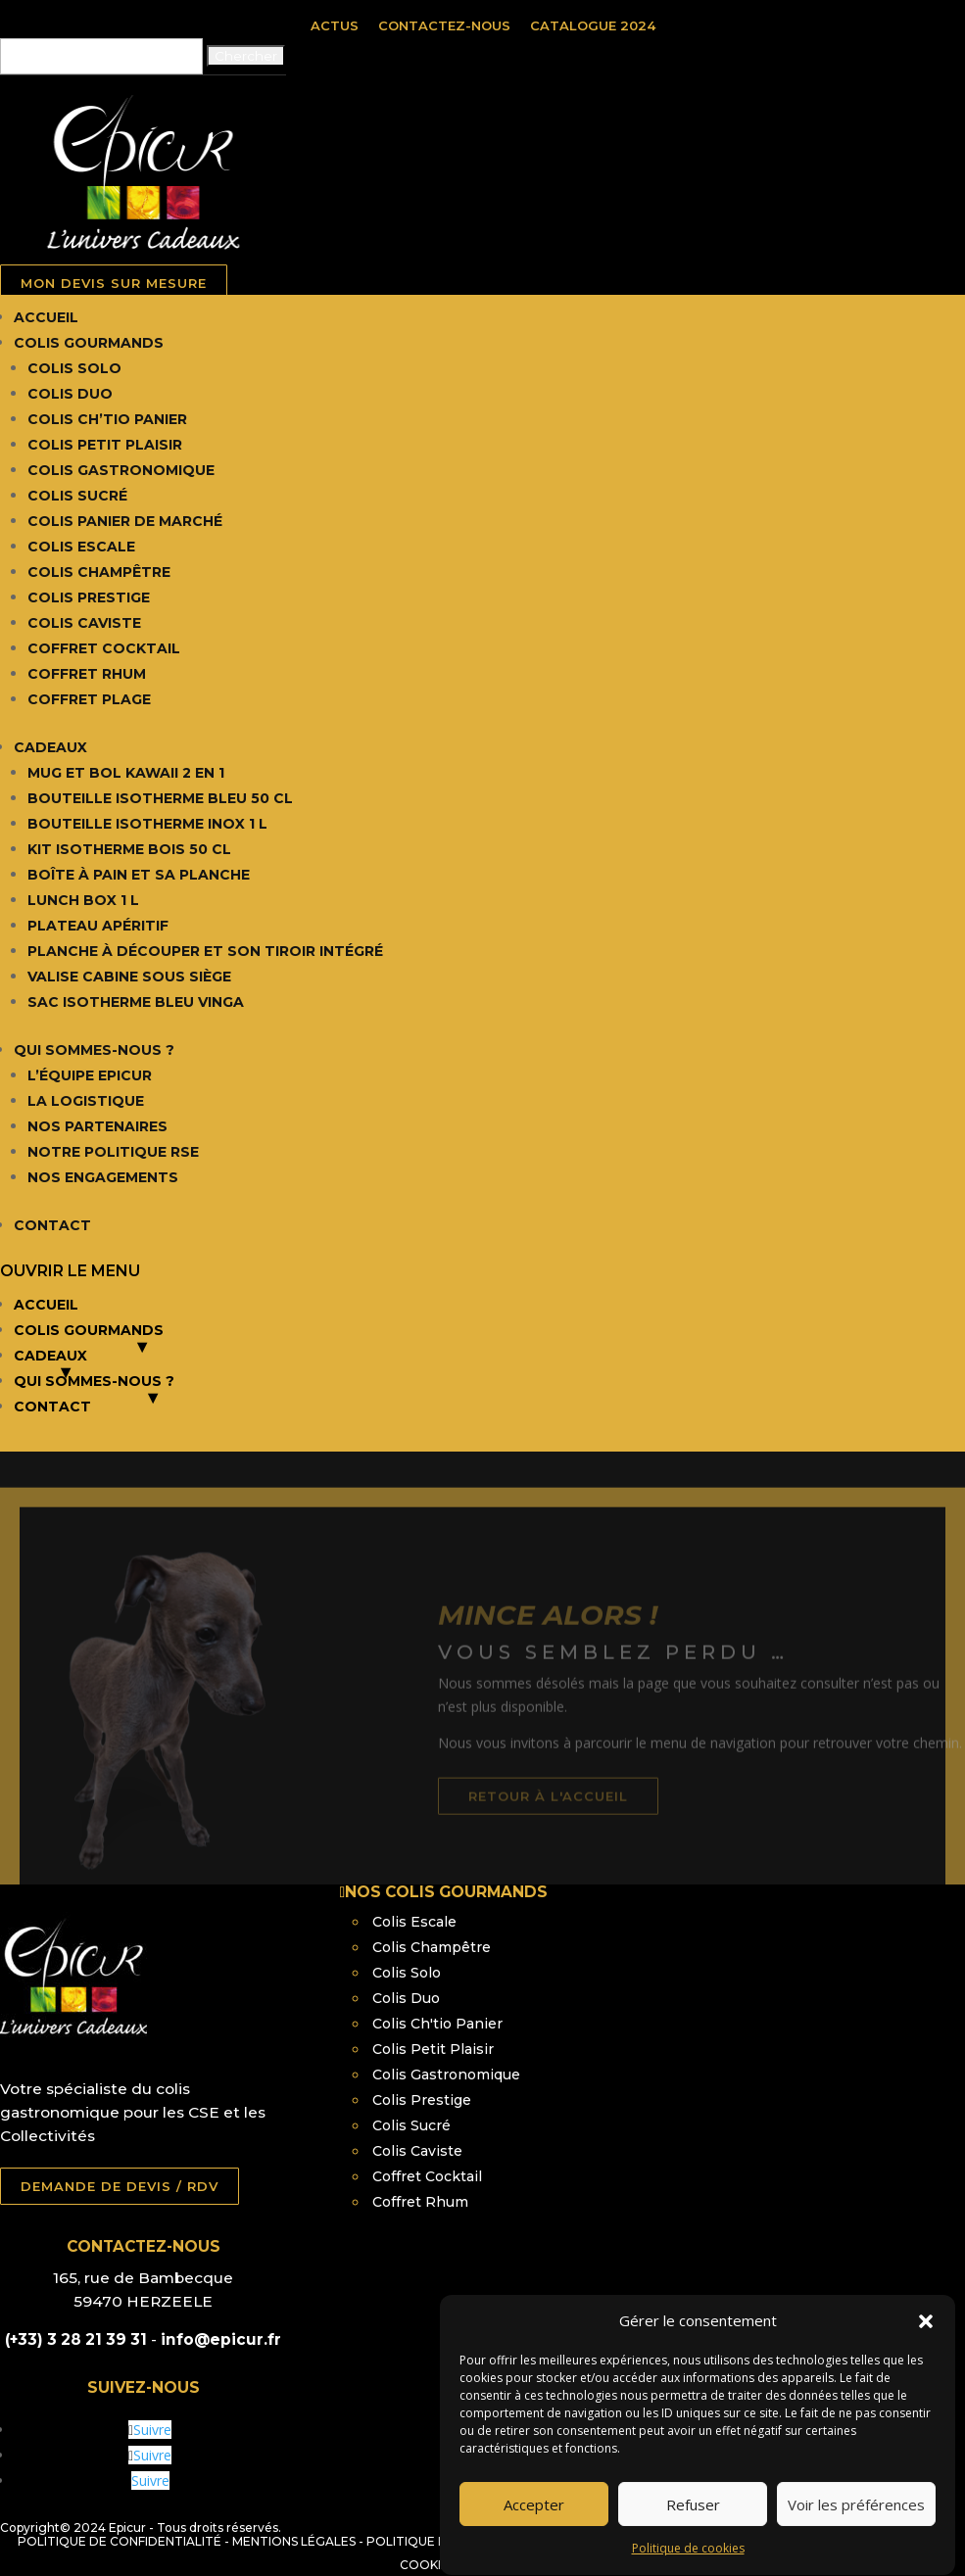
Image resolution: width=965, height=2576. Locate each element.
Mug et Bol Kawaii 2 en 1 (125, 773)
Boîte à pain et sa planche (138, 874)
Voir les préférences (856, 2548)
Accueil (46, 317)
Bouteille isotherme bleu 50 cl (160, 798)
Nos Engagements (102, 1177)
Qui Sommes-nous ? (94, 1050)
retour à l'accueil (592, 1832)
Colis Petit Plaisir (104, 444)
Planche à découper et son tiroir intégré (205, 951)
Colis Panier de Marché (124, 521)
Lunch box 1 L (83, 900)
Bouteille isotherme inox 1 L (147, 824)
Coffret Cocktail (103, 648)
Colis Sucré (77, 495)
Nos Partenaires (97, 1126)
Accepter (534, 2548)
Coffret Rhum (86, 674)
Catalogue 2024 (592, 25)
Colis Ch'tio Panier (437, 2023)
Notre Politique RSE (113, 1152)
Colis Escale (81, 546)
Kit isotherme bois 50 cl (129, 849)
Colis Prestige (88, 597)
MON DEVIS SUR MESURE (114, 283)
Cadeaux (50, 747)
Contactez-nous (444, 25)
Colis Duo (70, 394)
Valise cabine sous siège (129, 976)
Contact (52, 1225)
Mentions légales (294, 2541)
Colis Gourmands (89, 343)
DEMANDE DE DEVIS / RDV (119, 2186)
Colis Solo (74, 368)
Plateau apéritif (98, 925)
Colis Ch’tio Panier (107, 419)
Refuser (693, 2548)
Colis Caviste (84, 623)
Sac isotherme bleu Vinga (135, 1002)
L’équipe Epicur (89, 1075)
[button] (926, 2365)
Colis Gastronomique (121, 470)
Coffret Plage (89, 699)
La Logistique (85, 1101)
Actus (335, 25)
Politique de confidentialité (119, 2541)
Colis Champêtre (98, 572)
